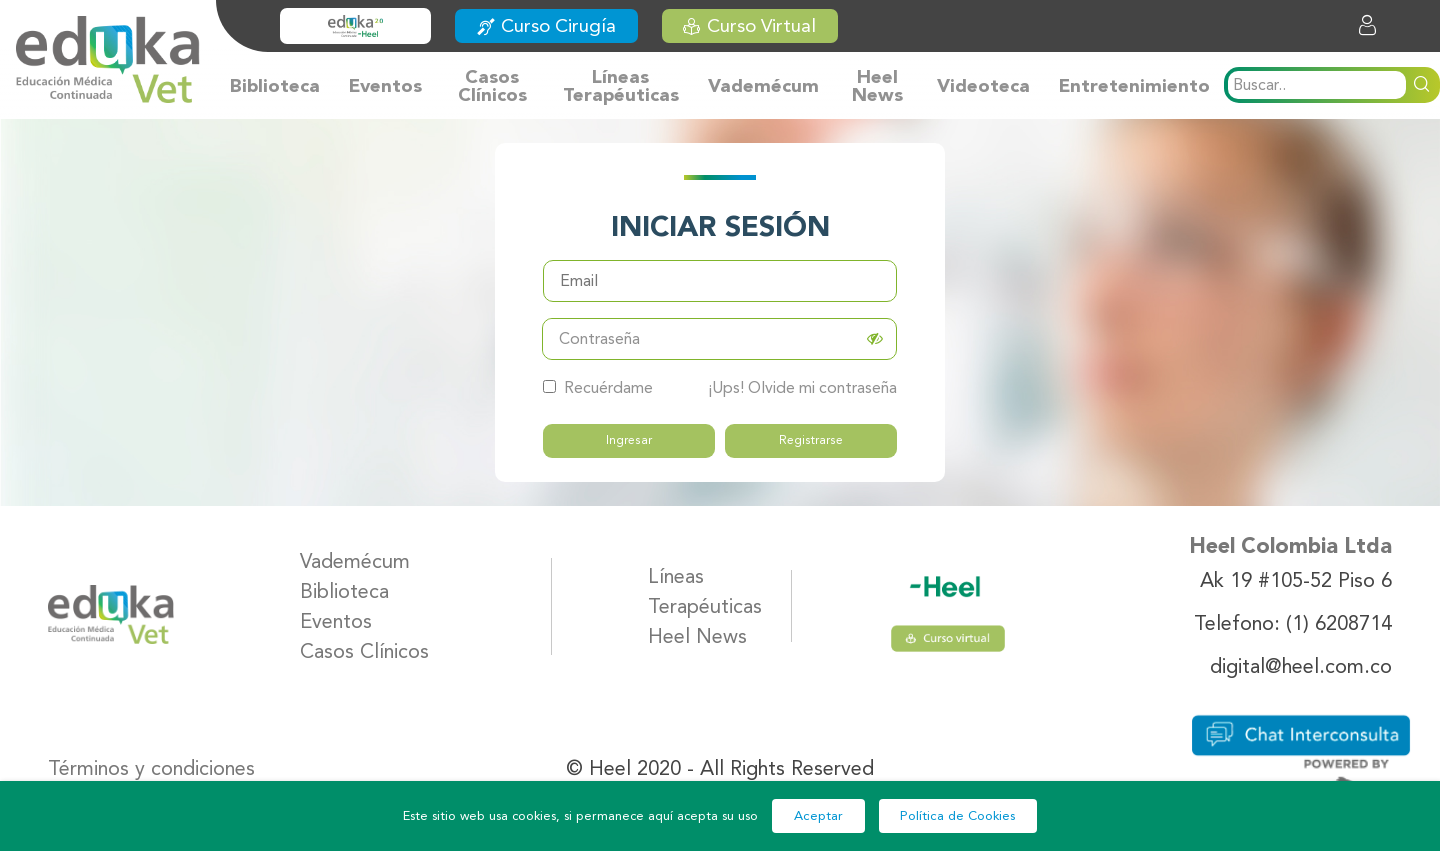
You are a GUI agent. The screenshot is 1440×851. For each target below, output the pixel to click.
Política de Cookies (957, 815)
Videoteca (983, 85)
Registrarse (811, 440)
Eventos (385, 85)
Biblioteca (275, 85)
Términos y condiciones (151, 767)
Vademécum (763, 85)
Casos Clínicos (492, 85)
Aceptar (818, 815)
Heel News (877, 85)
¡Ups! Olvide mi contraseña (802, 387)
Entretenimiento (1134, 85)
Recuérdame (598, 387)
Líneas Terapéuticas (621, 85)
